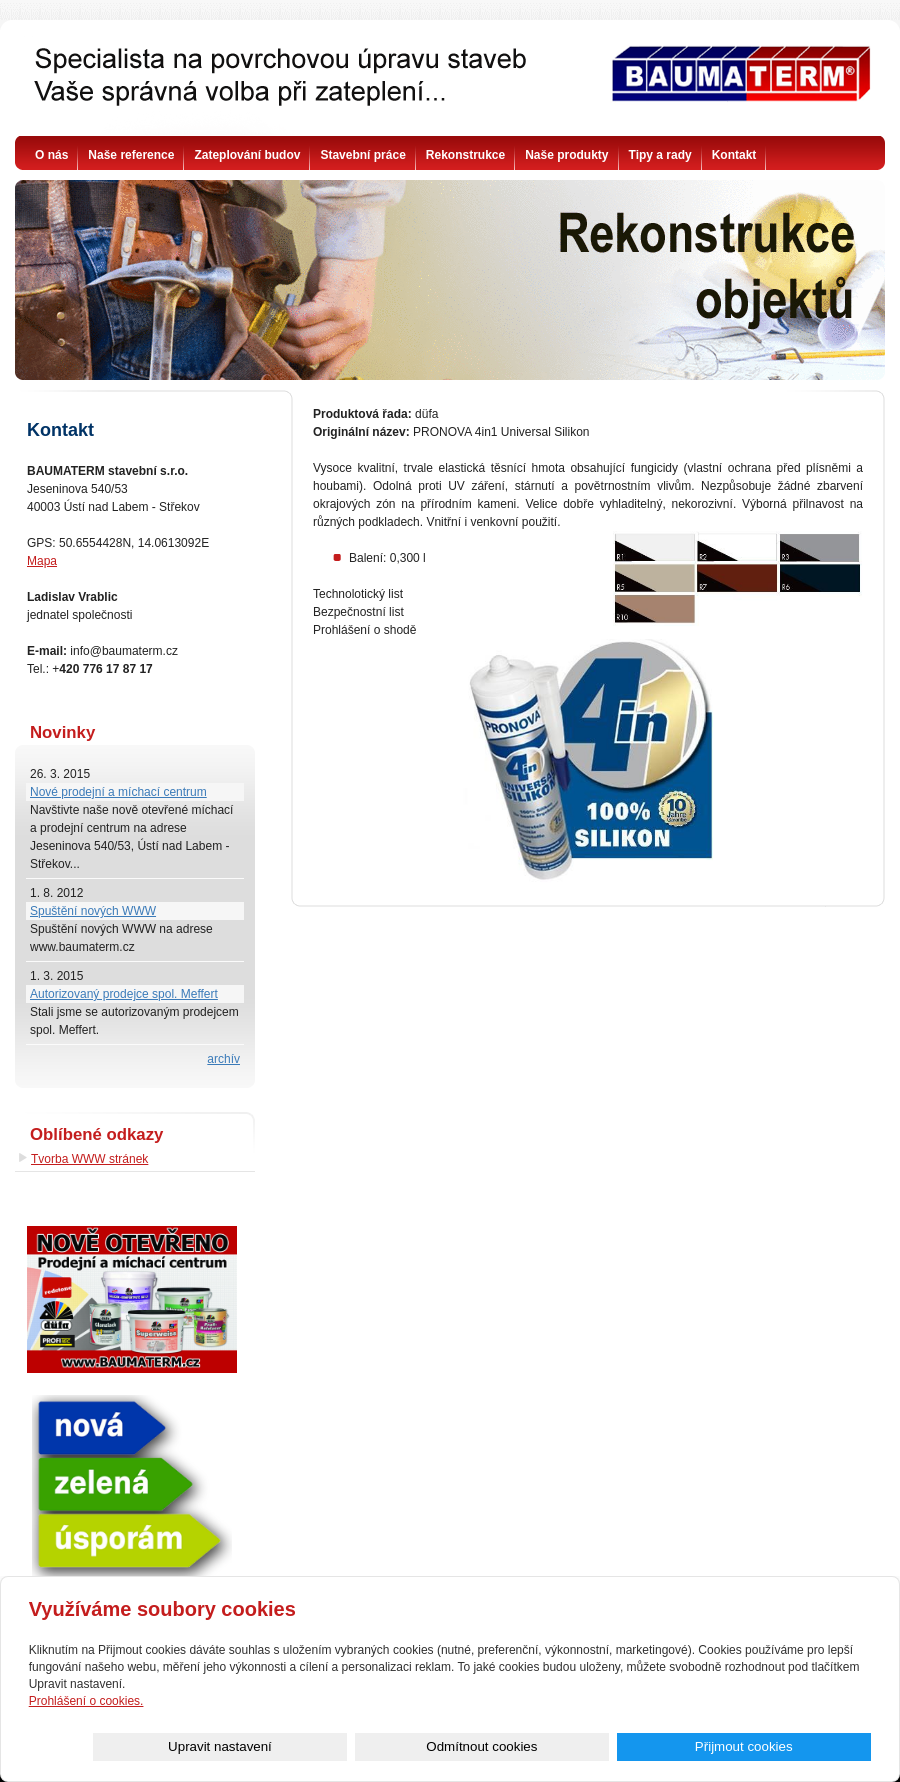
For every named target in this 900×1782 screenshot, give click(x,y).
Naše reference (131, 155)
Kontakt (734, 155)
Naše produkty (566, 155)
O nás (51, 155)
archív (223, 1059)
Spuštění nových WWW (93, 911)
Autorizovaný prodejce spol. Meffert (124, 994)
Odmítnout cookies (646, 1746)
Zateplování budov (247, 155)
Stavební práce (362, 155)
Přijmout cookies (799, 1746)
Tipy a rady (660, 155)
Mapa (42, 561)
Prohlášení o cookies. (86, 1700)
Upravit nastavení (495, 1746)
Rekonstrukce (465, 155)
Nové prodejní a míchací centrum (118, 792)
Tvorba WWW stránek (89, 1159)
